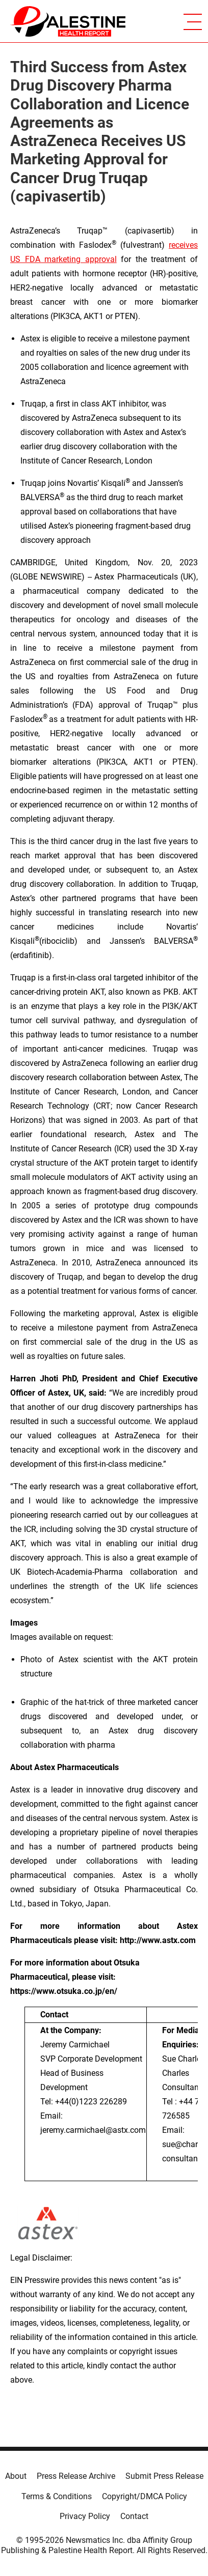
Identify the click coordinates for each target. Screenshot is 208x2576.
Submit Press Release (164, 2476)
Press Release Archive (76, 2476)
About (16, 2476)
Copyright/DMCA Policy (144, 2496)
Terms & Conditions (56, 2496)
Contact (134, 2516)
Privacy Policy (85, 2516)
